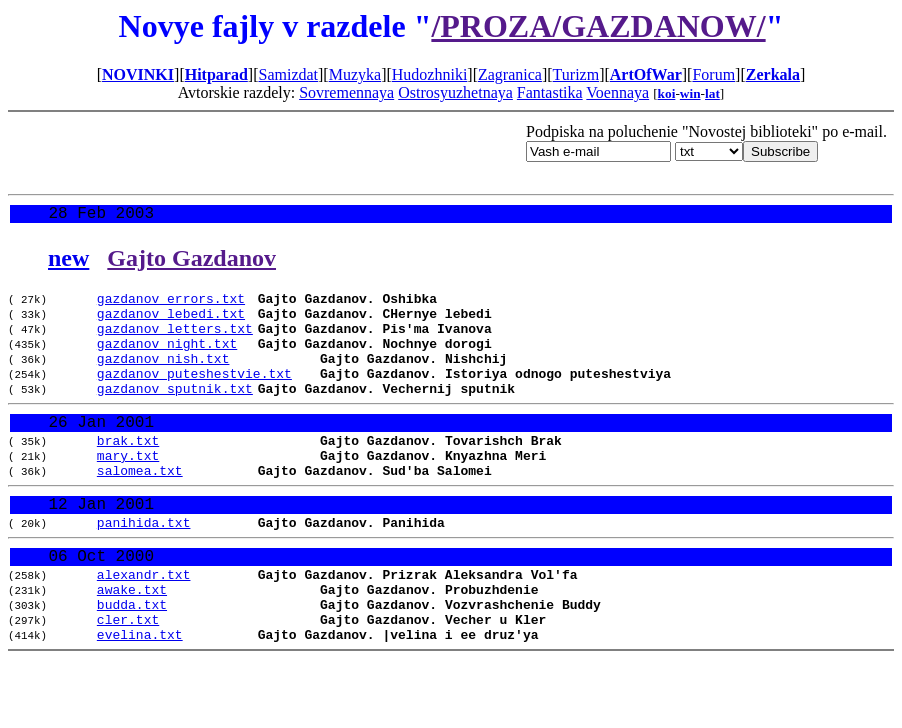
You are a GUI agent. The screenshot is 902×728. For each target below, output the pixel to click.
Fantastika (550, 92)
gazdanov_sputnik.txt (175, 413)
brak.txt (128, 472)
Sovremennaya (346, 92)
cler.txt (128, 680)
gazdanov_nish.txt (163, 377)
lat (712, 93)
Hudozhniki (430, 74)
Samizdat (288, 74)
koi (667, 93)
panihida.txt (144, 567)
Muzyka (355, 74)
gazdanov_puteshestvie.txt (194, 395)
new (68, 262)
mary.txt (128, 490)
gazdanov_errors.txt (171, 305)
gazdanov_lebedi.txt (171, 323)
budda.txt (132, 662)
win (690, 93)
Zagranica (510, 74)
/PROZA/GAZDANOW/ (598, 26)
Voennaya (617, 92)
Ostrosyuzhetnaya (455, 92)
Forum (713, 74)
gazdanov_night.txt (167, 359)
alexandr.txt (144, 626)
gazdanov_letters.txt (175, 341)
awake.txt (132, 644)
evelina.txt (140, 698)
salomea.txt (140, 508)
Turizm (576, 74)
